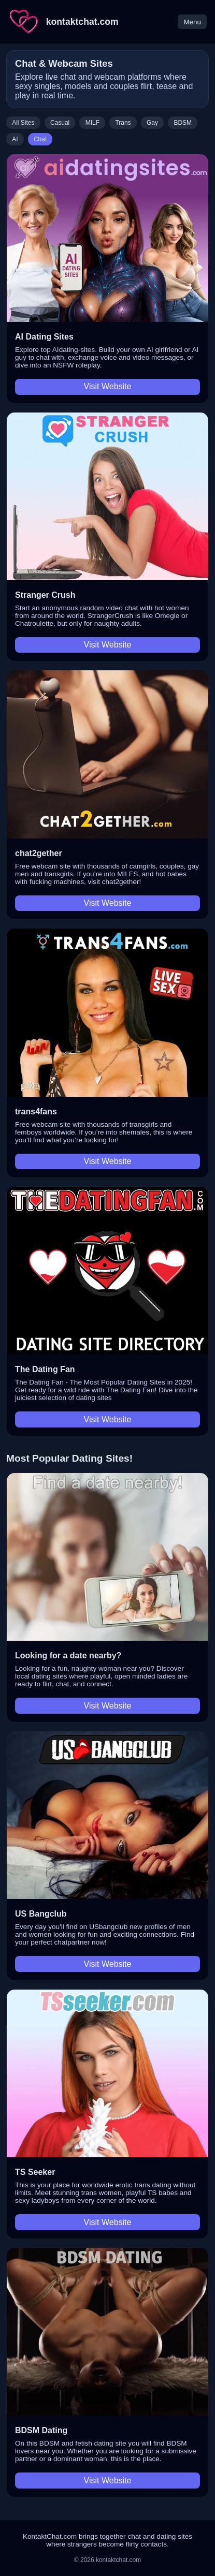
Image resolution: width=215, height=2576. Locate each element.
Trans (123, 122)
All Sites (23, 122)
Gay (152, 122)
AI (15, 139)
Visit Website (108, 386)
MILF (92, 122)
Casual (59, 122)
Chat (40, 139)
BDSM (183, 122)
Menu (191, 22)
